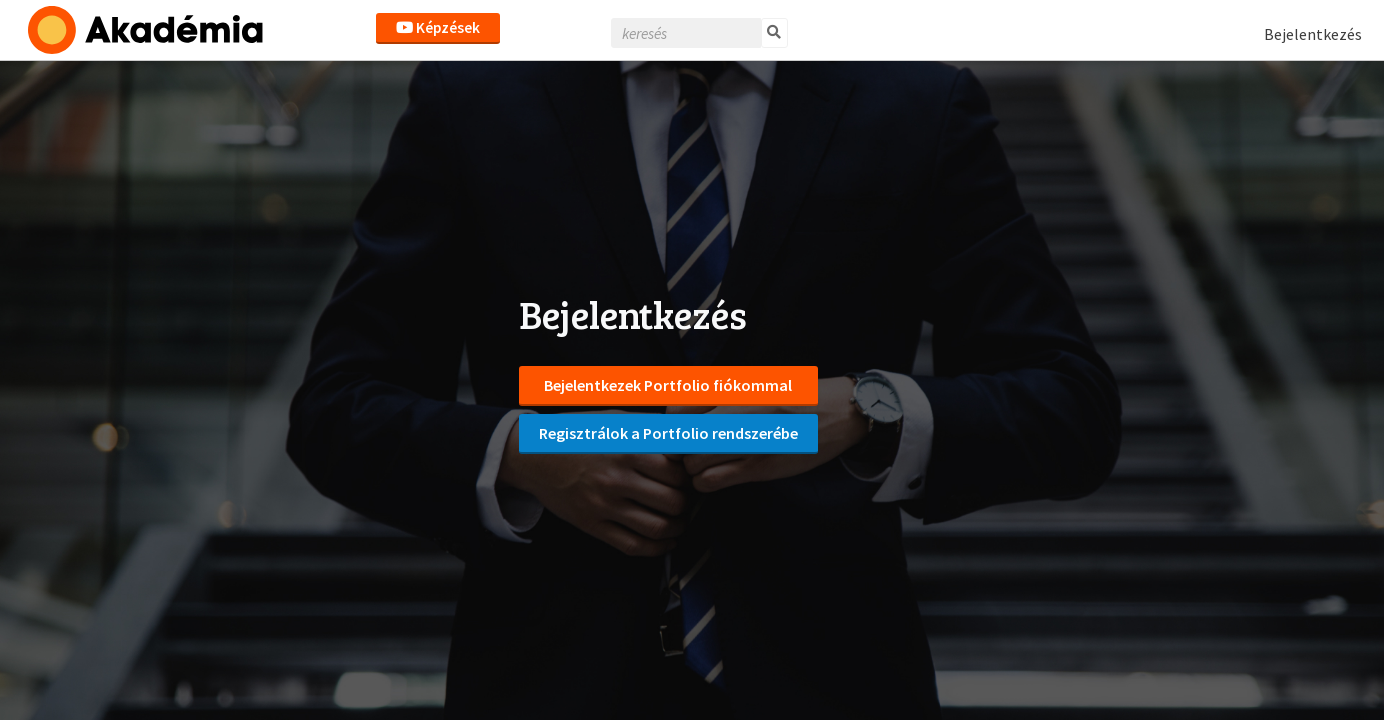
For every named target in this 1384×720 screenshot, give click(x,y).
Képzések (438, 27)
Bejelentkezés (1313, 34)
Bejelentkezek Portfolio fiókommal (668, 385)
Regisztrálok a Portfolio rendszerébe (668, 433)
